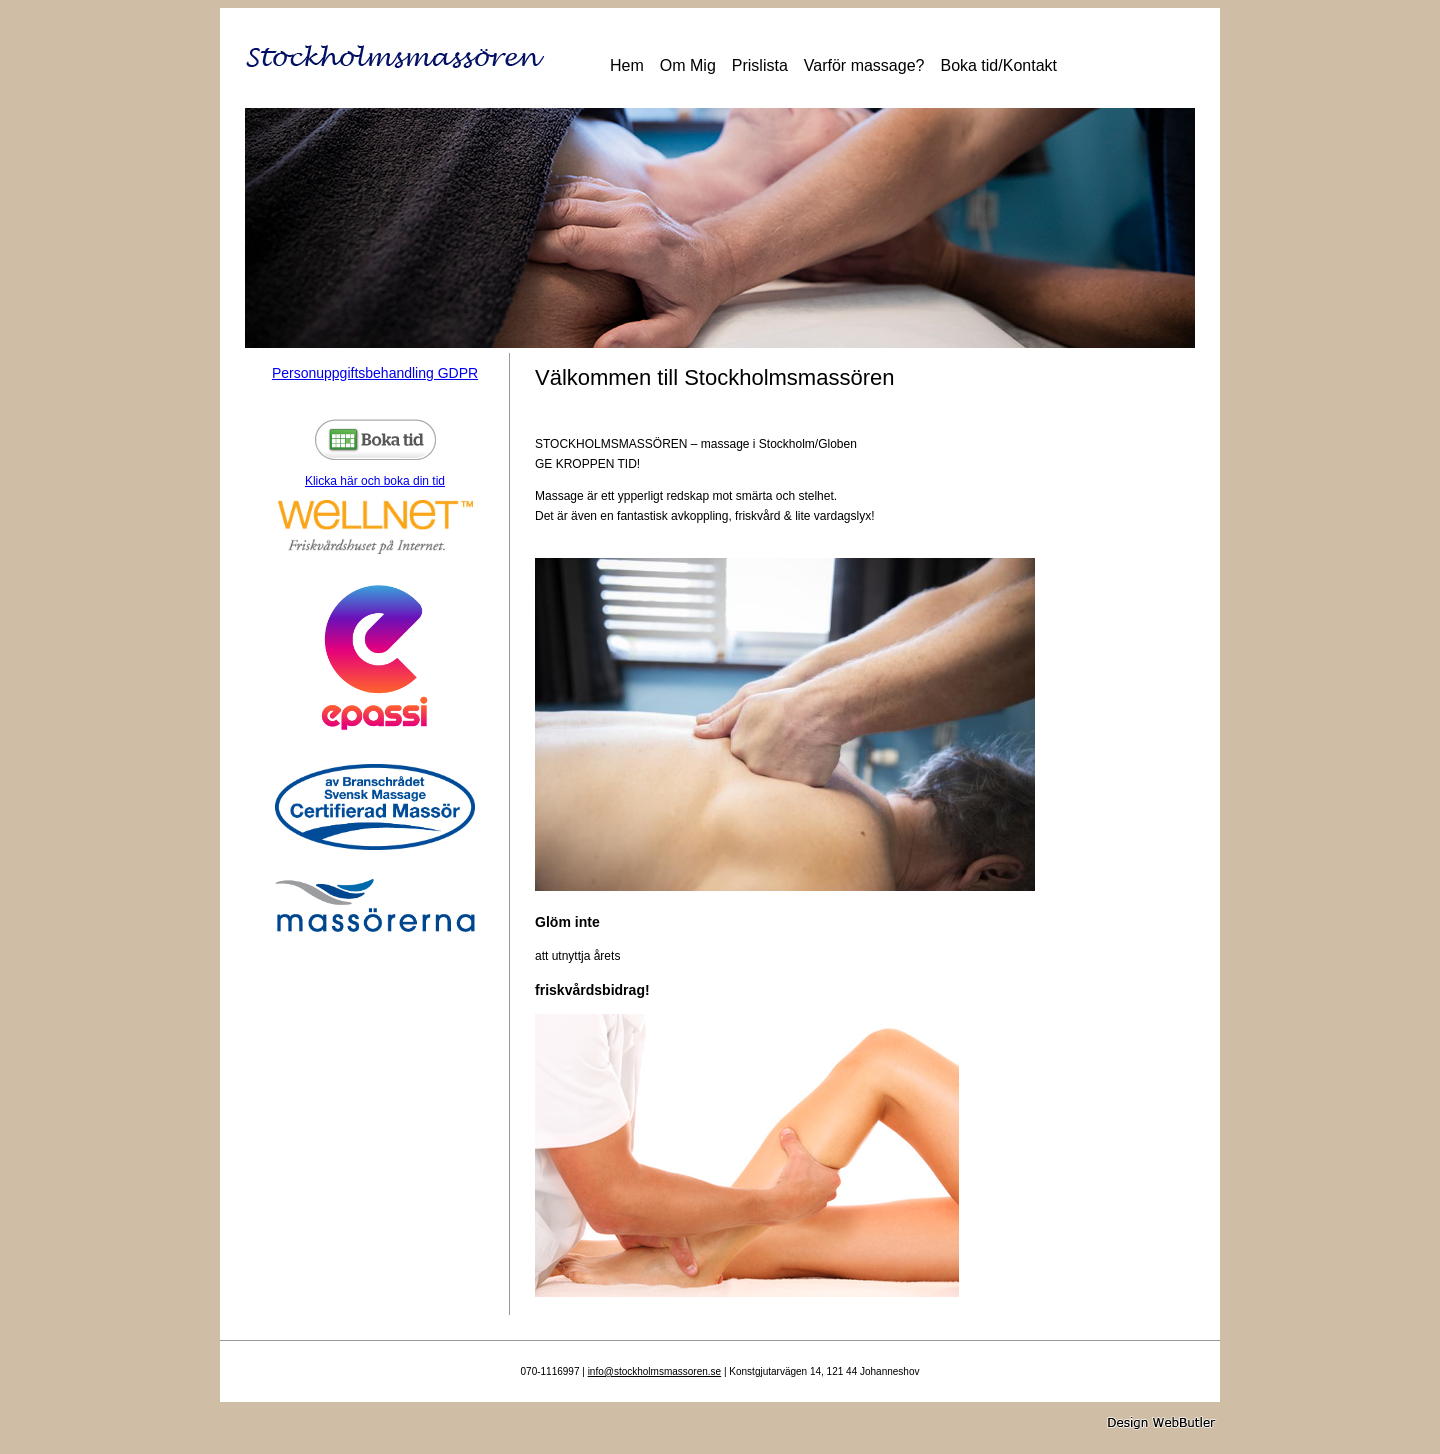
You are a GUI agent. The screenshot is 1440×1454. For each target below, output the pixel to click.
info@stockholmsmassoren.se (655, 1371)
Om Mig (688, 65)
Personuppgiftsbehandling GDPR (375, 373)
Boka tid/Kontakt (998, 65)
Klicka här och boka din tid (375, 453)
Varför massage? (864, 65)
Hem (627, 65)
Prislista (760, 65)
